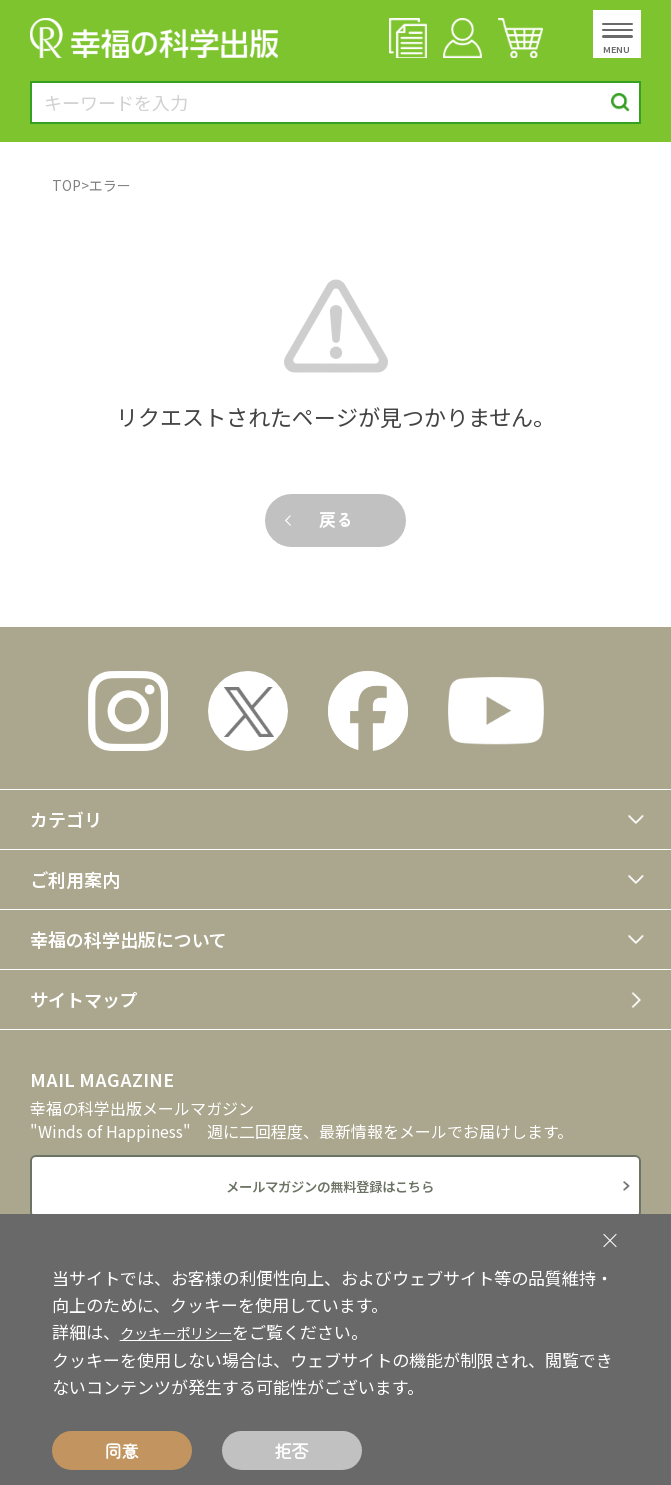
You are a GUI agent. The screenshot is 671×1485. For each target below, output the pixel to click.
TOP (66, 185)
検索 (620, 102)
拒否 (292, 1450)
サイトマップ (84, 999)
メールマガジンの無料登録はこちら (330, 1188)
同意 (122, 1450)
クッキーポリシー (188, 1331)
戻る (335, 518)
